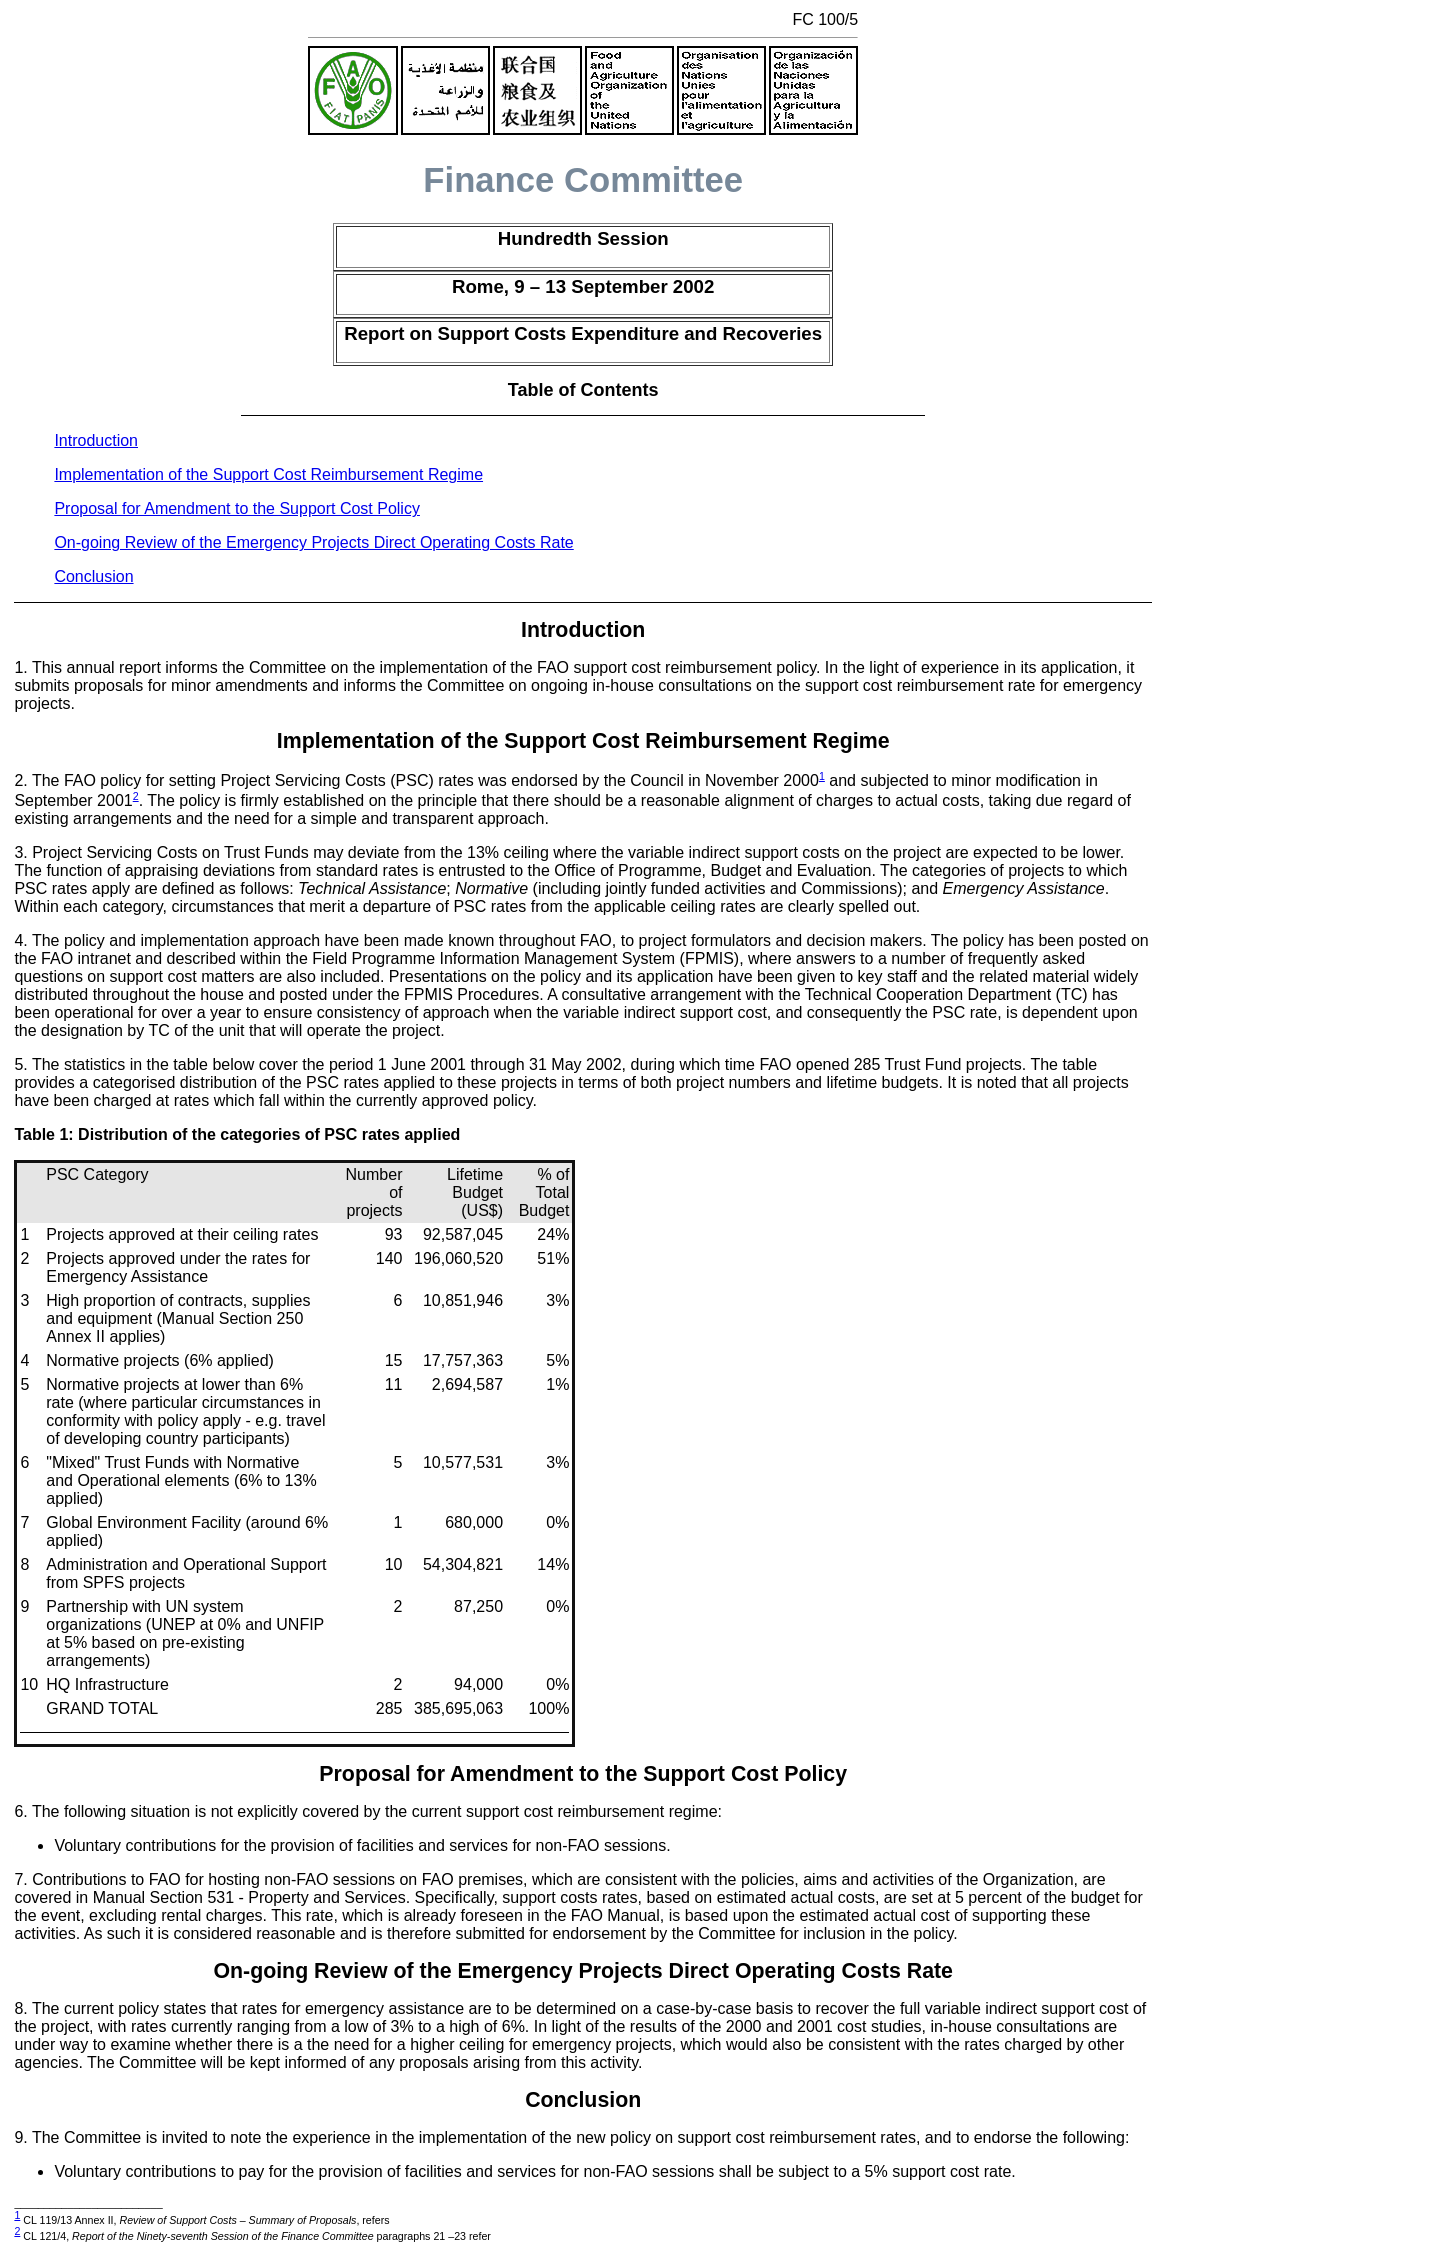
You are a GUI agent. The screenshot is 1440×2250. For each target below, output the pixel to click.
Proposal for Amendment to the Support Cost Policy (237, 508)
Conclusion (93, 576)
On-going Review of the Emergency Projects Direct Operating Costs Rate (313, 542)
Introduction (96, 440)
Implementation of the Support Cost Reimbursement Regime (268, 474)
